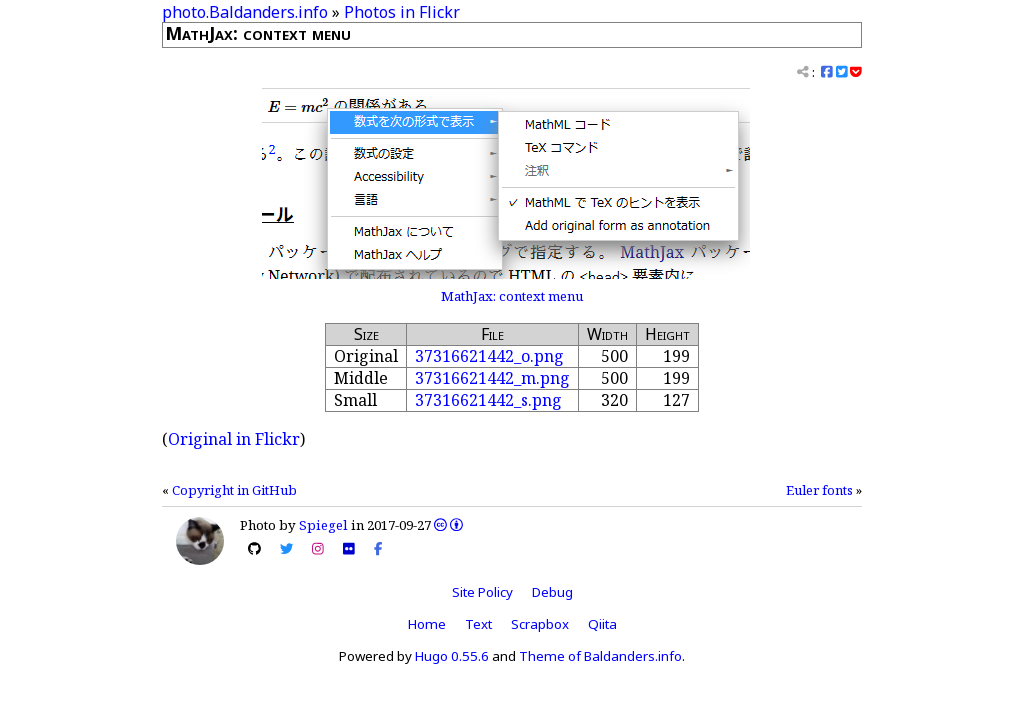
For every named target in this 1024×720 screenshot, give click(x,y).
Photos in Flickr (402, 12)
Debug (552, 592)
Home (427, 624)
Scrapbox (540, 624)
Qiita (602, 624)
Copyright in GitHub (234, 490)
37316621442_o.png (489, 356)
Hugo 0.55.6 (452, 656)
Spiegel (323, 525)
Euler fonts (819, 490)
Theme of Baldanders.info (600, 656)
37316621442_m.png (492, 378)
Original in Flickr (234, 439)
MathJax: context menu (512, 296)
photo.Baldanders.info (245, 12)
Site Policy (482, 592)
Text (478, 624)
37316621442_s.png (488, 400)
